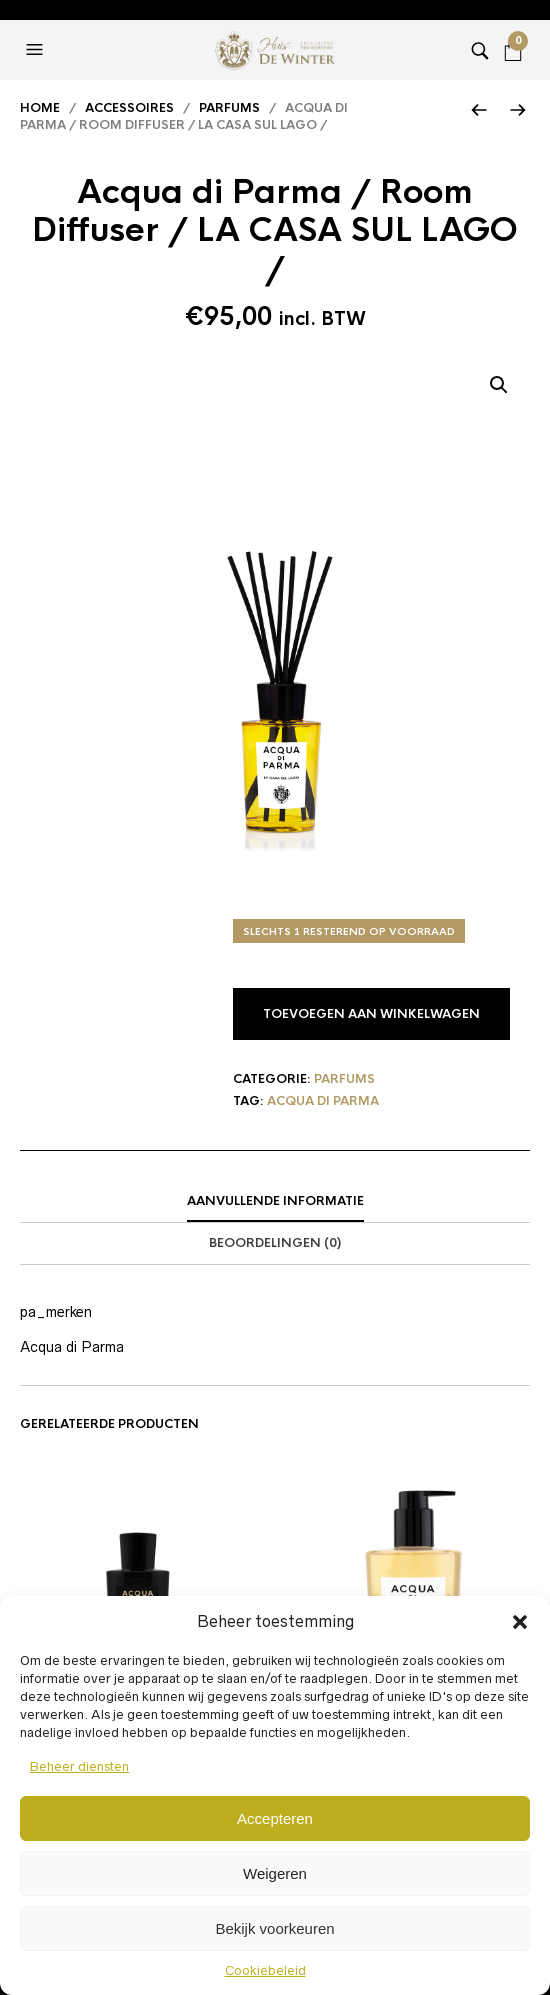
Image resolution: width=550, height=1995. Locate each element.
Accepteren (275, 1818)
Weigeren (275, 1873)
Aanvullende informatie (275, 1201)
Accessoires (129, 108)
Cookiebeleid (265, 1970)
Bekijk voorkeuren (274, 1928)
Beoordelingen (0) (275, 1243)
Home (40, 108)
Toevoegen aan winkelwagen (371, 1014)
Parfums (229, 108)
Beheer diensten (79, 1766)
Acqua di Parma (323, 1101)
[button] (520, 1622)
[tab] (275, 1202)
